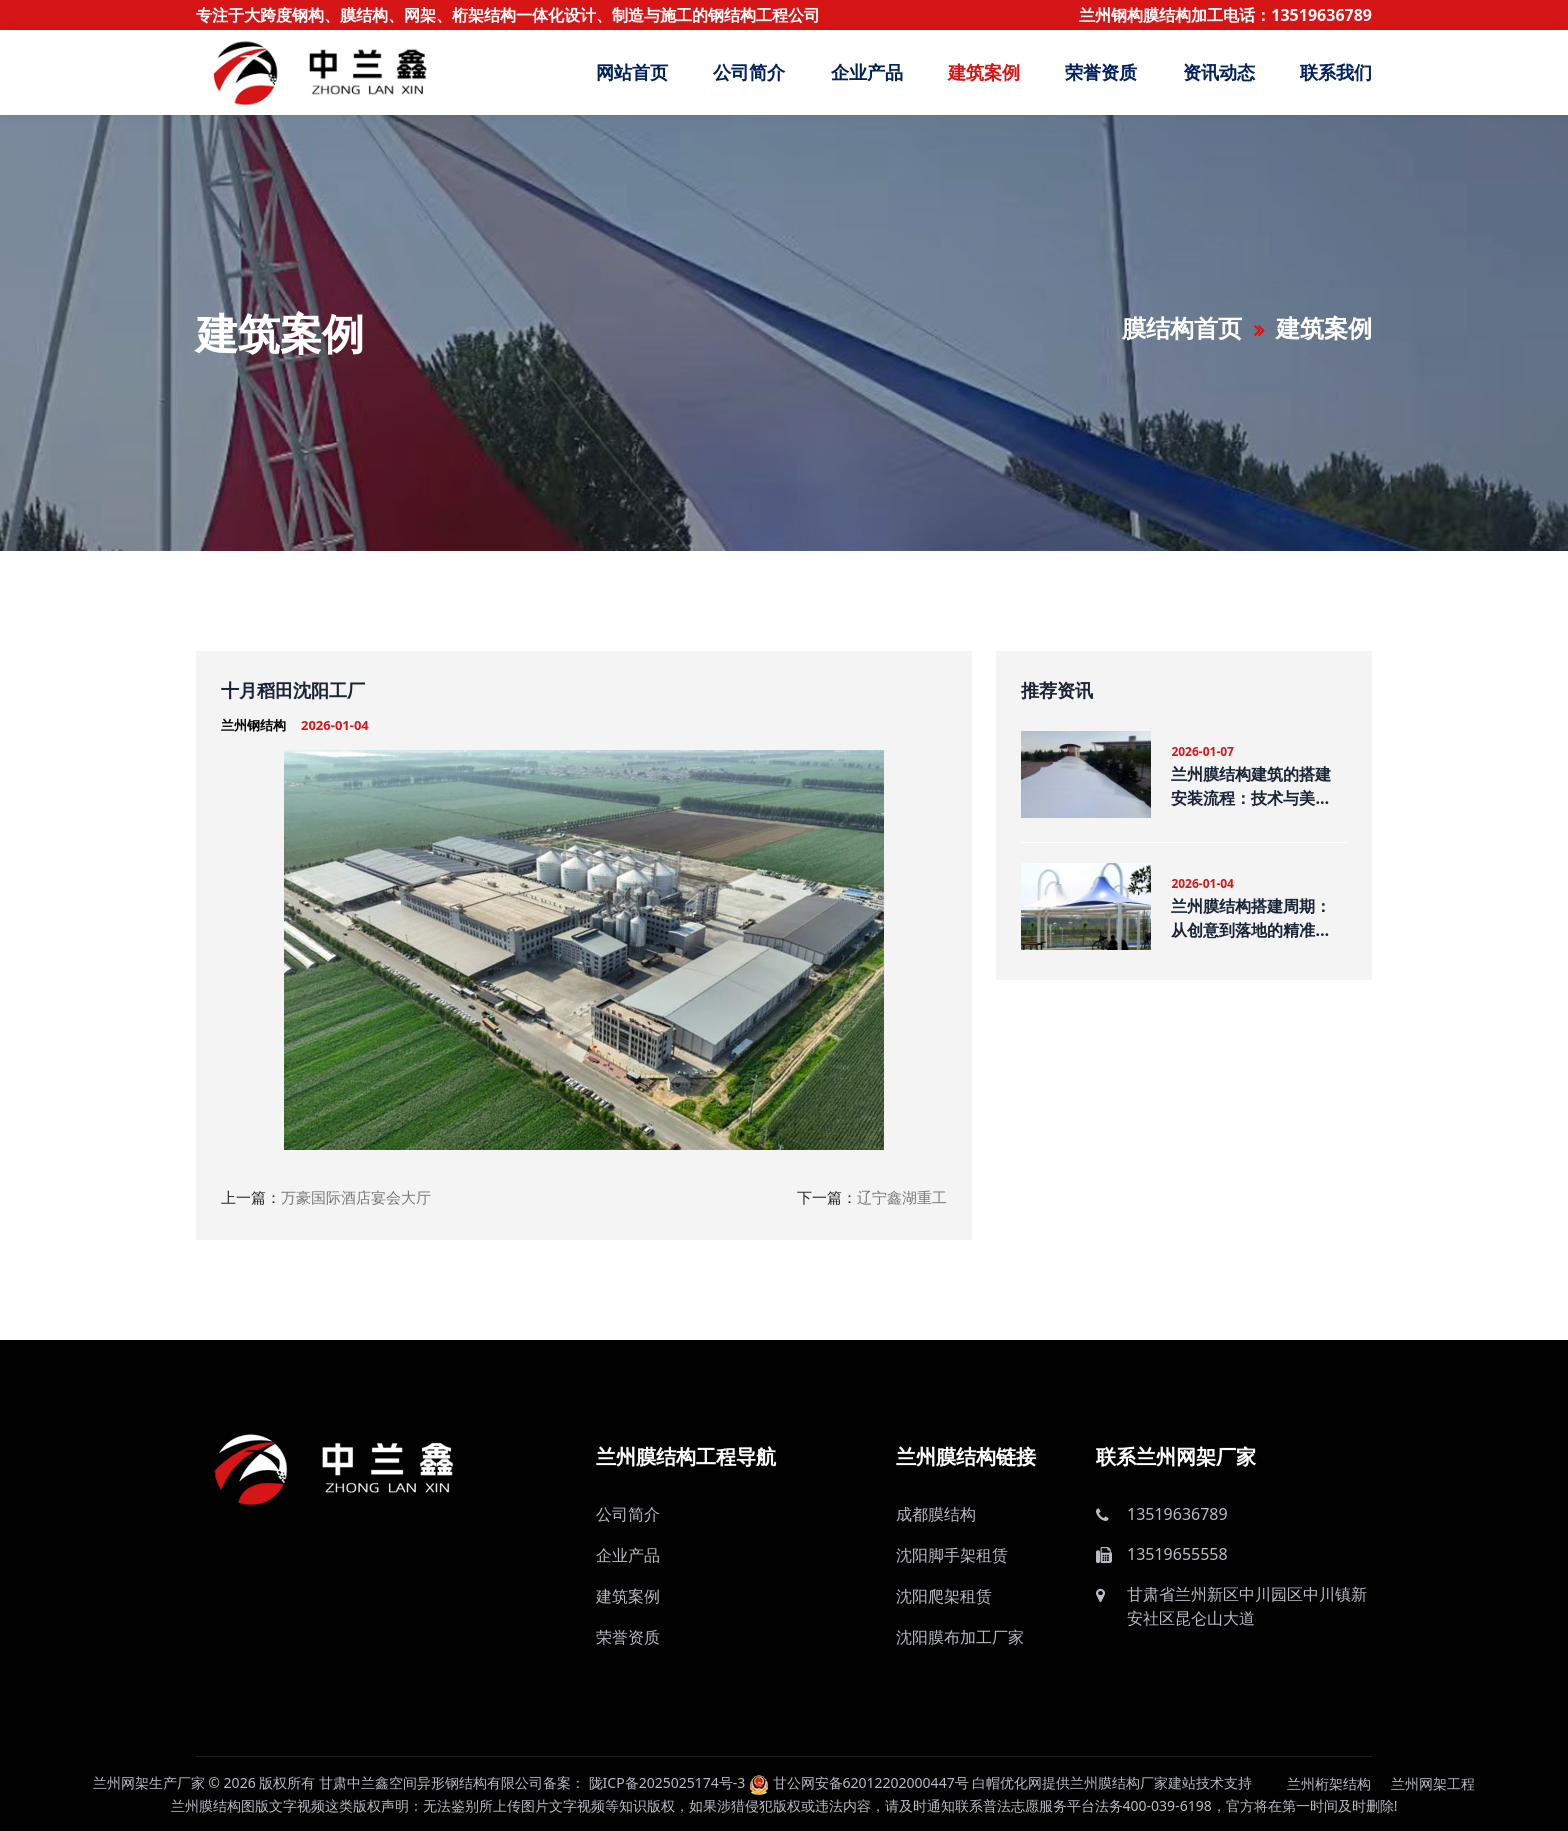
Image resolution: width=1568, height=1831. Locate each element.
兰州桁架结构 (1329, 1783)
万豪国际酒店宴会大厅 (356, 1197)
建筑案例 (984, 72)
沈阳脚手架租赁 (952, 1555)
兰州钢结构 (253, 725)
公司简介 (749, 72)
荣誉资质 (1101, 72)
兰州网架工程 (1433, 1783)
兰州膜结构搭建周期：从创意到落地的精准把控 (1251, 918)
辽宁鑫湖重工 (902, 1197)
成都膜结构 (936, 1514)
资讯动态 (1219, 72)
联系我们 (1336, 72)
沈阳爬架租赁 (944, 1596)
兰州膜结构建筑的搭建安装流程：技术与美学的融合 (1251, 786)
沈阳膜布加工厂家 (960, 1637)
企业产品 (867, 72)
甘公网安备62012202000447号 (859, 1782)
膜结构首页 (1182, 327)
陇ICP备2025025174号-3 (667, 1782)
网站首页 (632, 72)
